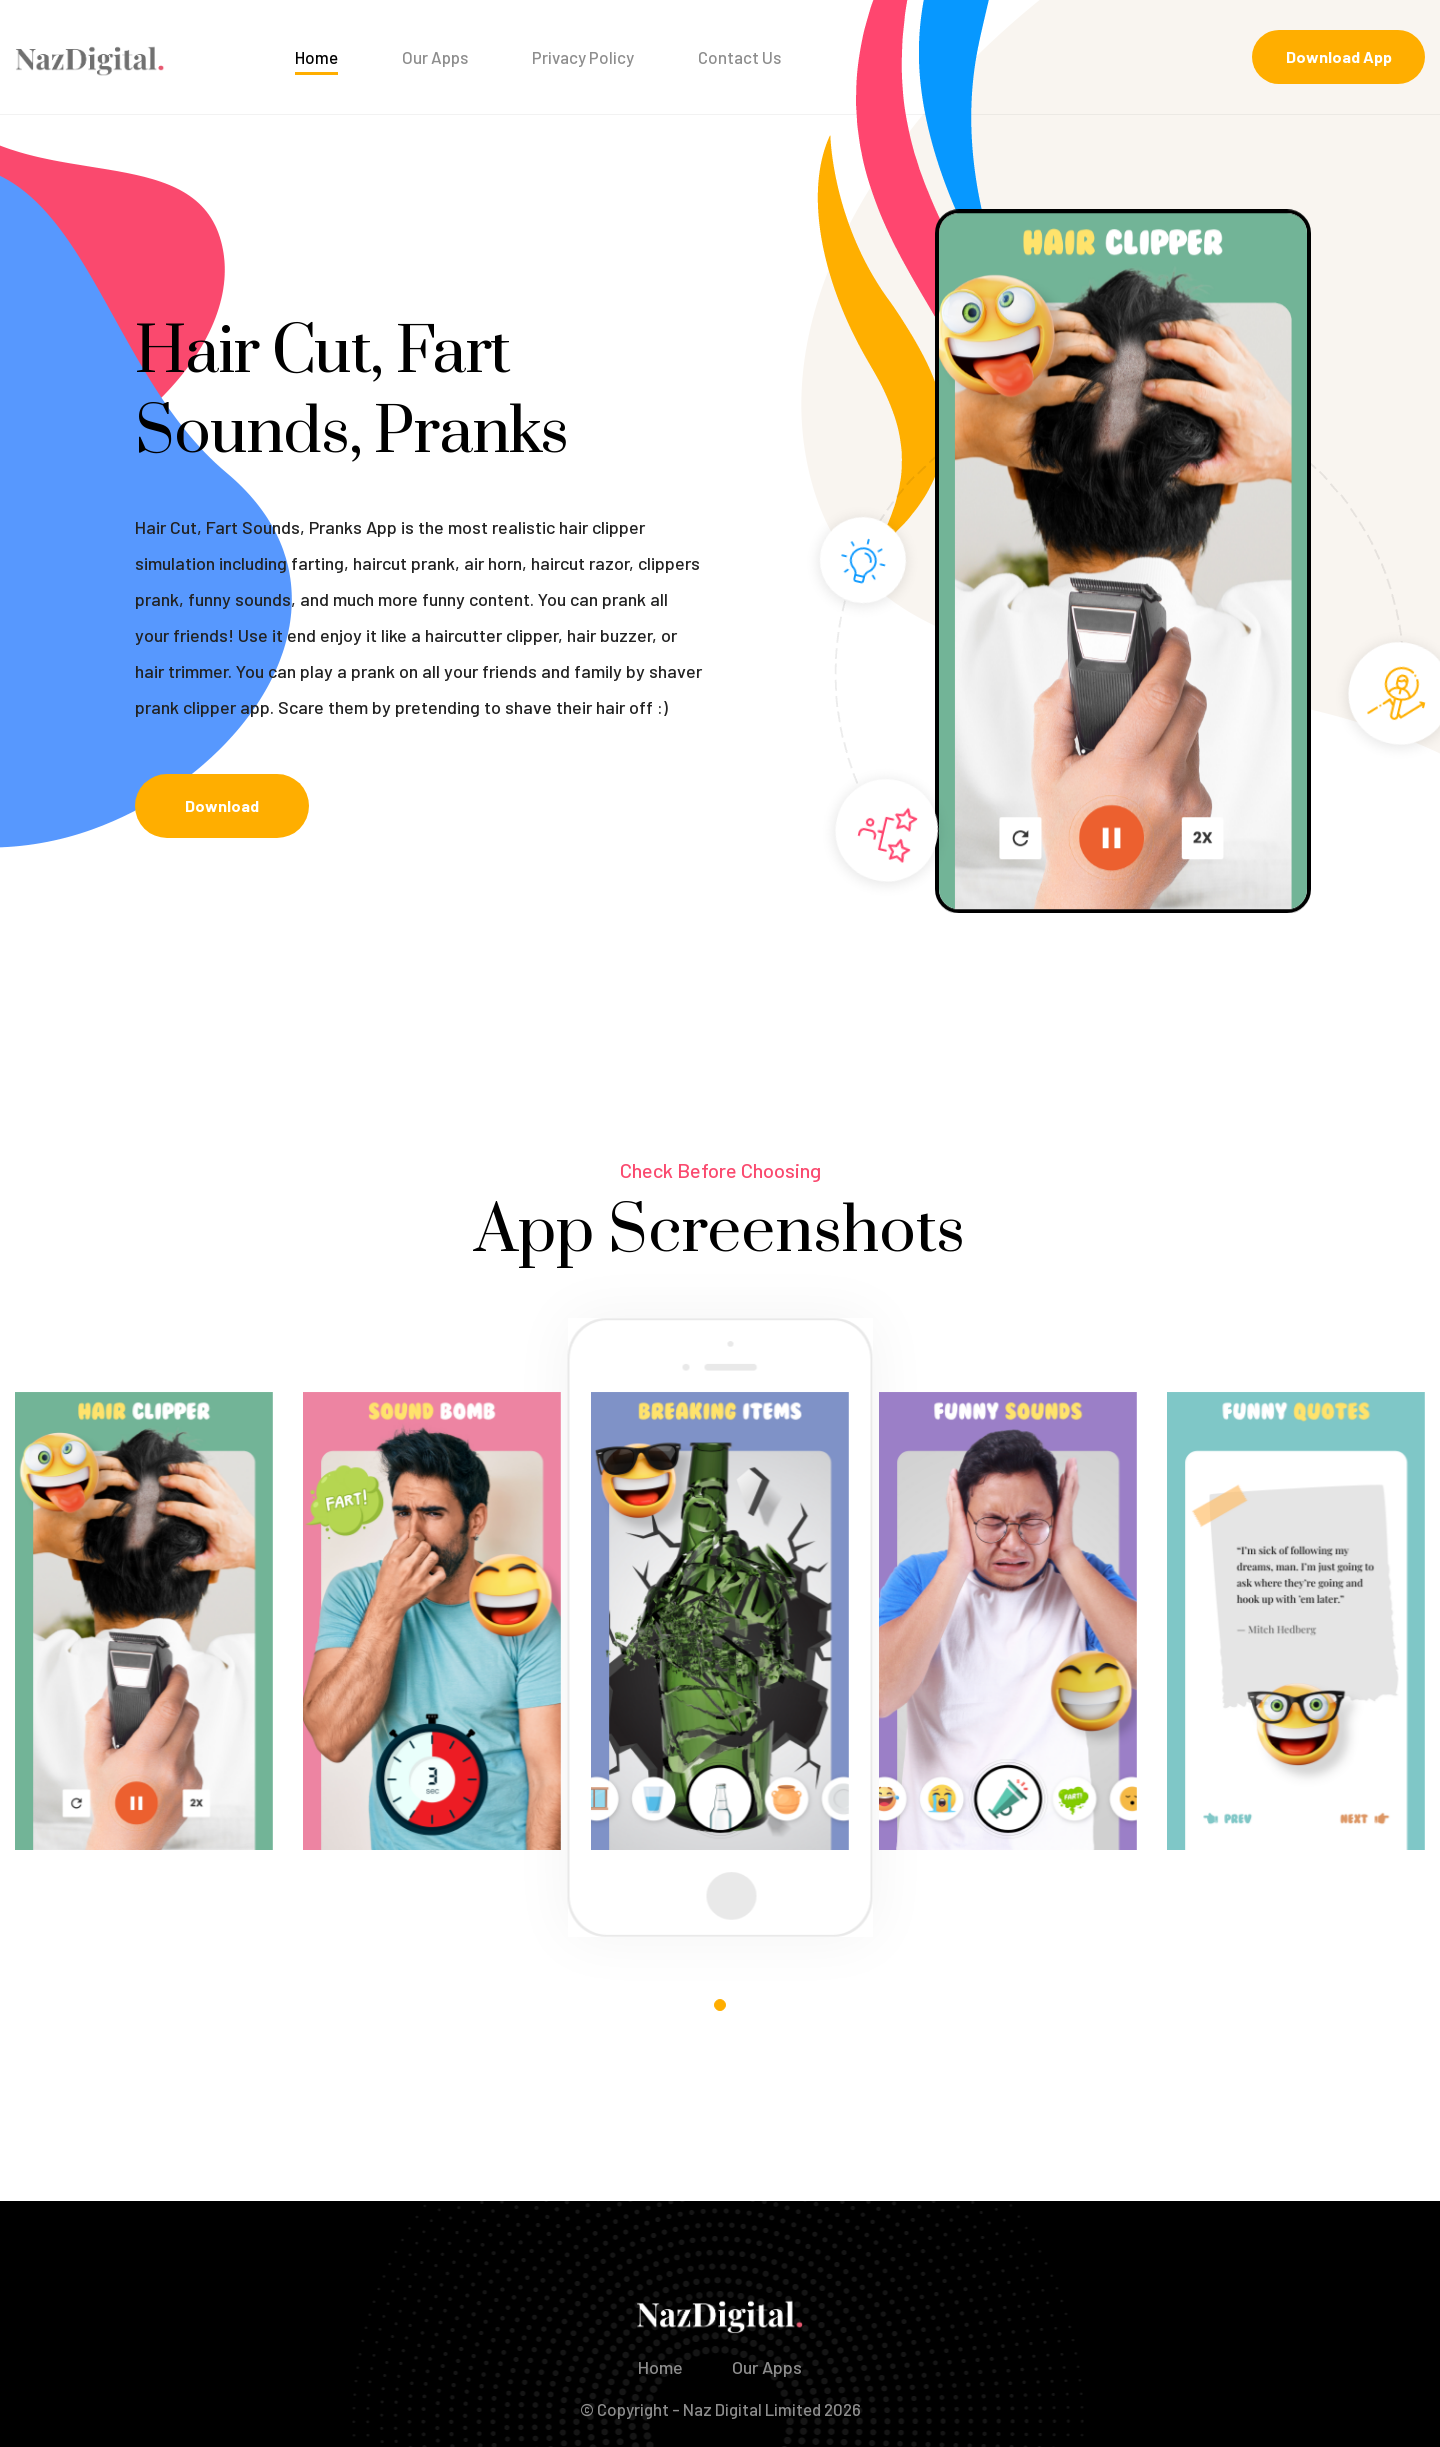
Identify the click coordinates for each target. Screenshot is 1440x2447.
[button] (720, 2005)
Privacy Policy (583, 57)
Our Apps (435, 57)
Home (316, 57)
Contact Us (739, 57)
